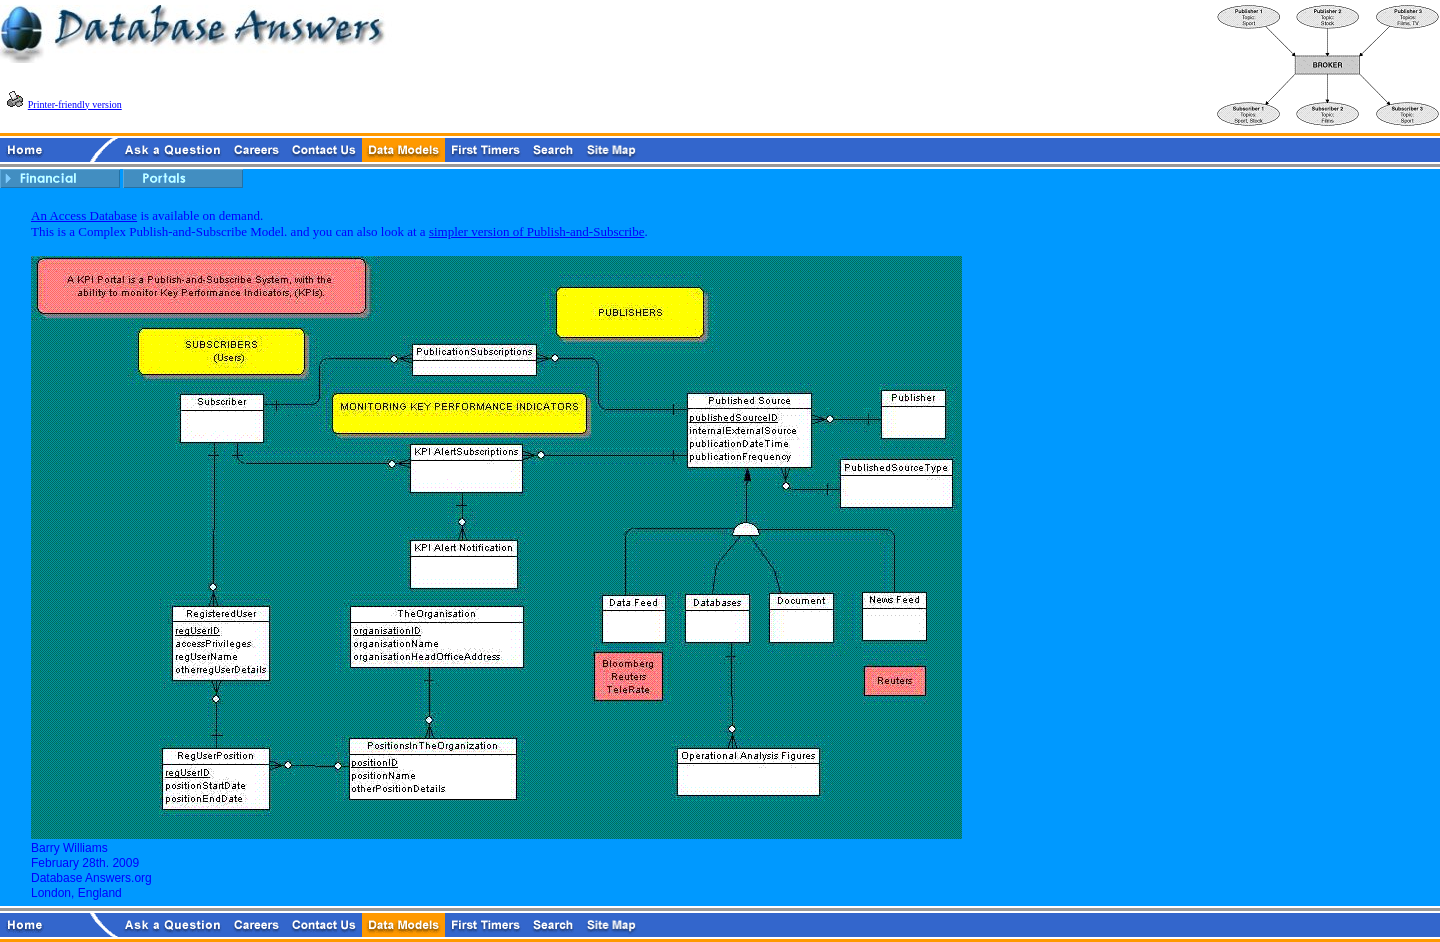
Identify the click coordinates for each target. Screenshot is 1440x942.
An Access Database (84, 215)
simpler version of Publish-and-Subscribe (537, 231)
